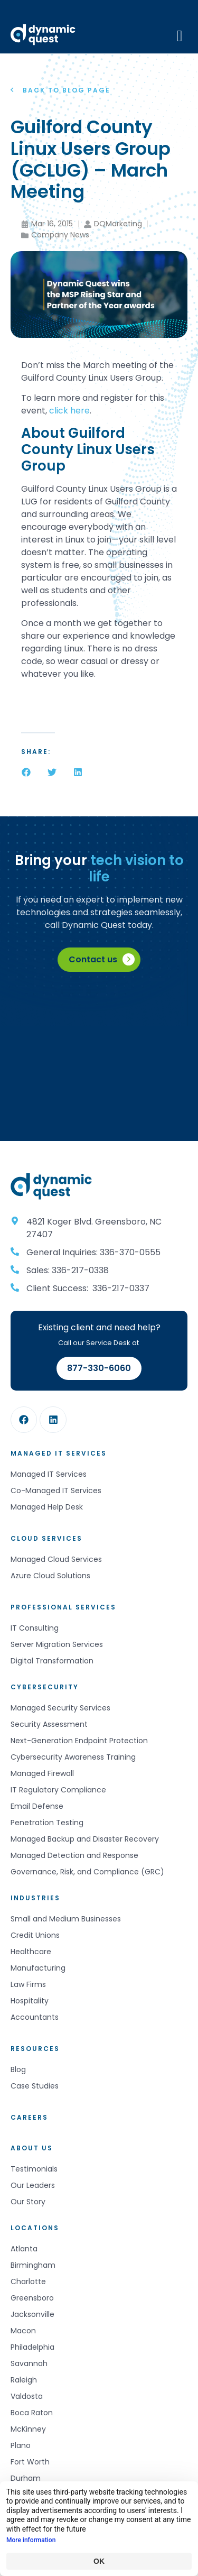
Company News (60, 234)
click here (69, 410)
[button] (26, 772)
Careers (29, 2117)
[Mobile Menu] (179, 35)
